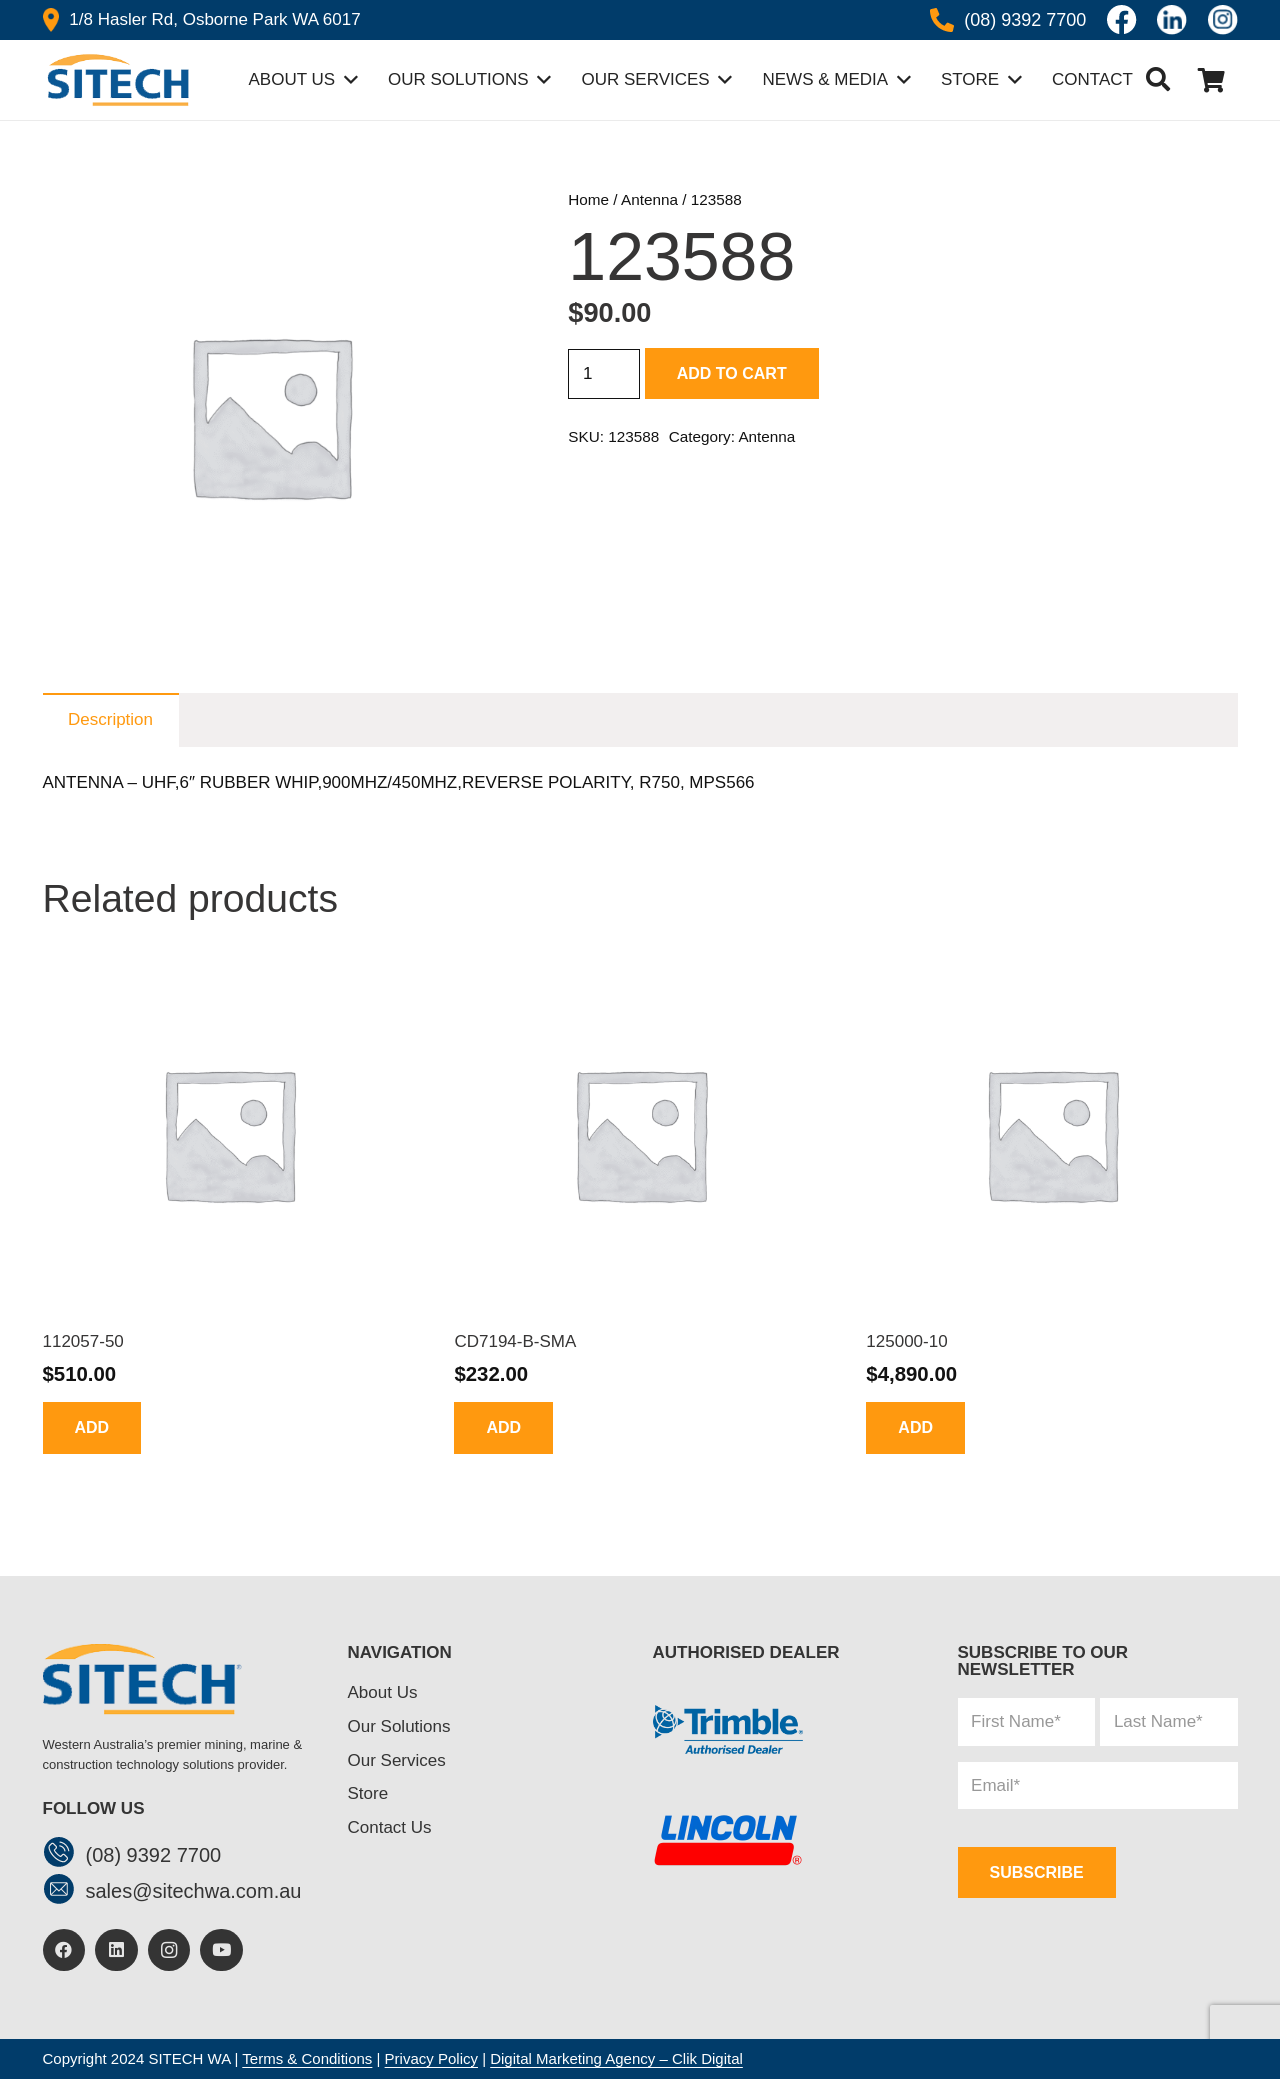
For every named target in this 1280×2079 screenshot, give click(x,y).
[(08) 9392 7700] (64, 1854)
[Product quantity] (604, 374)
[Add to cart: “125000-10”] (915, 1427)
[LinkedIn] (116, 1950)
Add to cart (732, 373)
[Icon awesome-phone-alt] (942, 20)
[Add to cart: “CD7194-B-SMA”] (503, 1427)
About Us (383, 1692)
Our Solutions (399, 1726)
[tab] (111, 720)
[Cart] (1211, 80)
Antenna (649, 199)
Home (588, 199)
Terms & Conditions (307, 2058)
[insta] (1223, 20)
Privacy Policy (431, 2058)
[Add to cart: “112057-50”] (92, 1427)
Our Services (397, 1760)
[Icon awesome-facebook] (1122, 20)
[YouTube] (221, 1950)
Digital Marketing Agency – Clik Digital (616, 2058)
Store (368, 1793)
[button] (1158, 80)
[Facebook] (64, 1950)
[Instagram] (169, 1950)
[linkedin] (1172, 20)
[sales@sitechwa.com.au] (64, 1891)
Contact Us (390, 1827)
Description (110, 719)
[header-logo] (116, 80)
